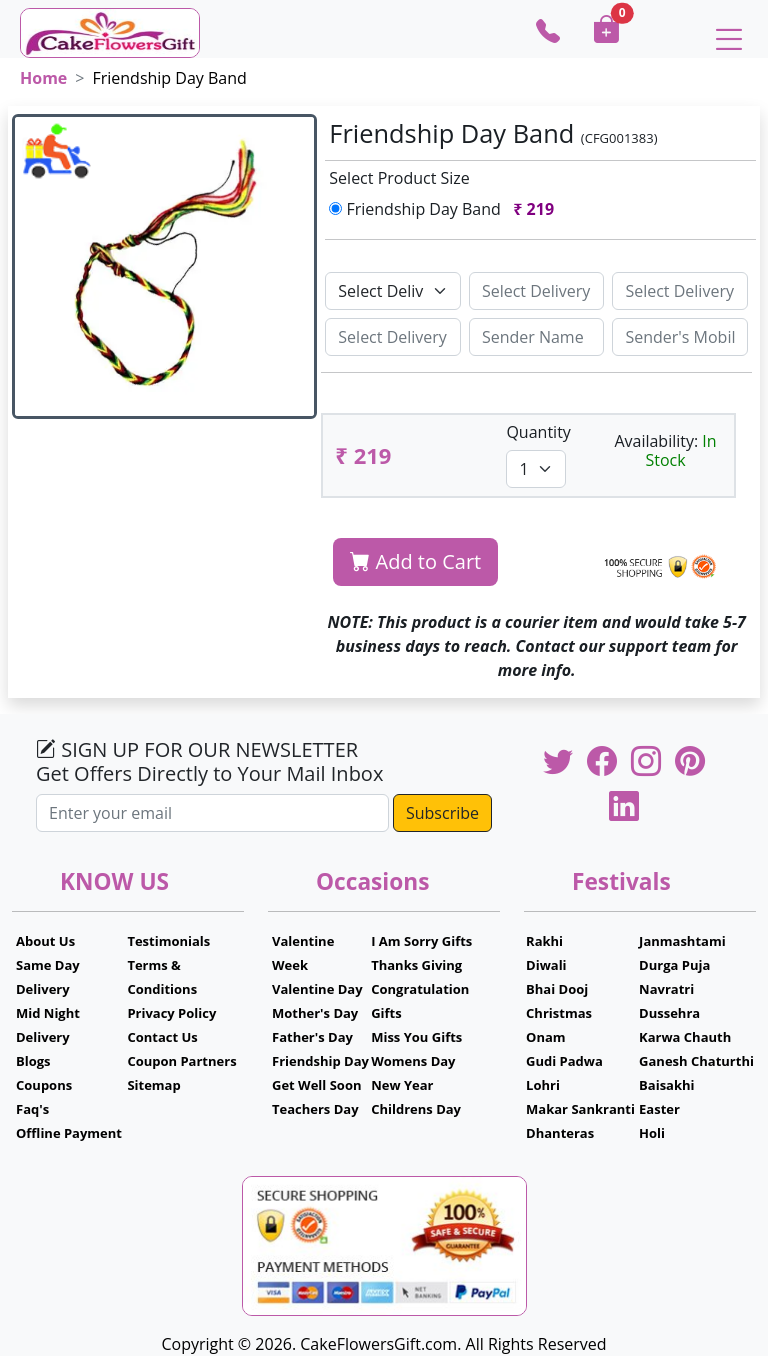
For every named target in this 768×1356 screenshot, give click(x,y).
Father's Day (312, 1037)
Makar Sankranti (580, 1109)
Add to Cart (415, 561)
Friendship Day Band (445, 209)
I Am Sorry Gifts (421, 941)
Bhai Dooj (557, 989)
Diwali (546, 965)
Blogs (33, 1061)
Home (43, 78)
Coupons (44, 1085)
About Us (45, 941)
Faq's (32, 1109)
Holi (652, 1133)
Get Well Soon (316, 1085)
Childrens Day (416, 1109)
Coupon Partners (181, 1061)
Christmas (559, 1013)
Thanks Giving (416, 965)
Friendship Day (320, 1061)
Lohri (543, 1085)
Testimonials (168, 941)
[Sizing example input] (537, 291)
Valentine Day (317, 989)
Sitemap (153, 1085)
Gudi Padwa (564, 1061)
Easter (659, 1109)
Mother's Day (315, 1013)
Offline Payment (69, 1133)
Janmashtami (682, 941)
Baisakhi (666, 1085)
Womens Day (413, 1061)
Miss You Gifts (416, 1037)
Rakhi (544, 941)
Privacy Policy (171, 1013)
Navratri (666, 989)
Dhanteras (560, 1133)
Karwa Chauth (685, 1037)
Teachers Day (315, 1109)
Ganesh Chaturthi (696, 1061)
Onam (546, 1037)
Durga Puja (674, 965)
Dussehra (669, 1013)
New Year (402, 1085)
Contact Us (162, 1037)
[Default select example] (393, 291)
